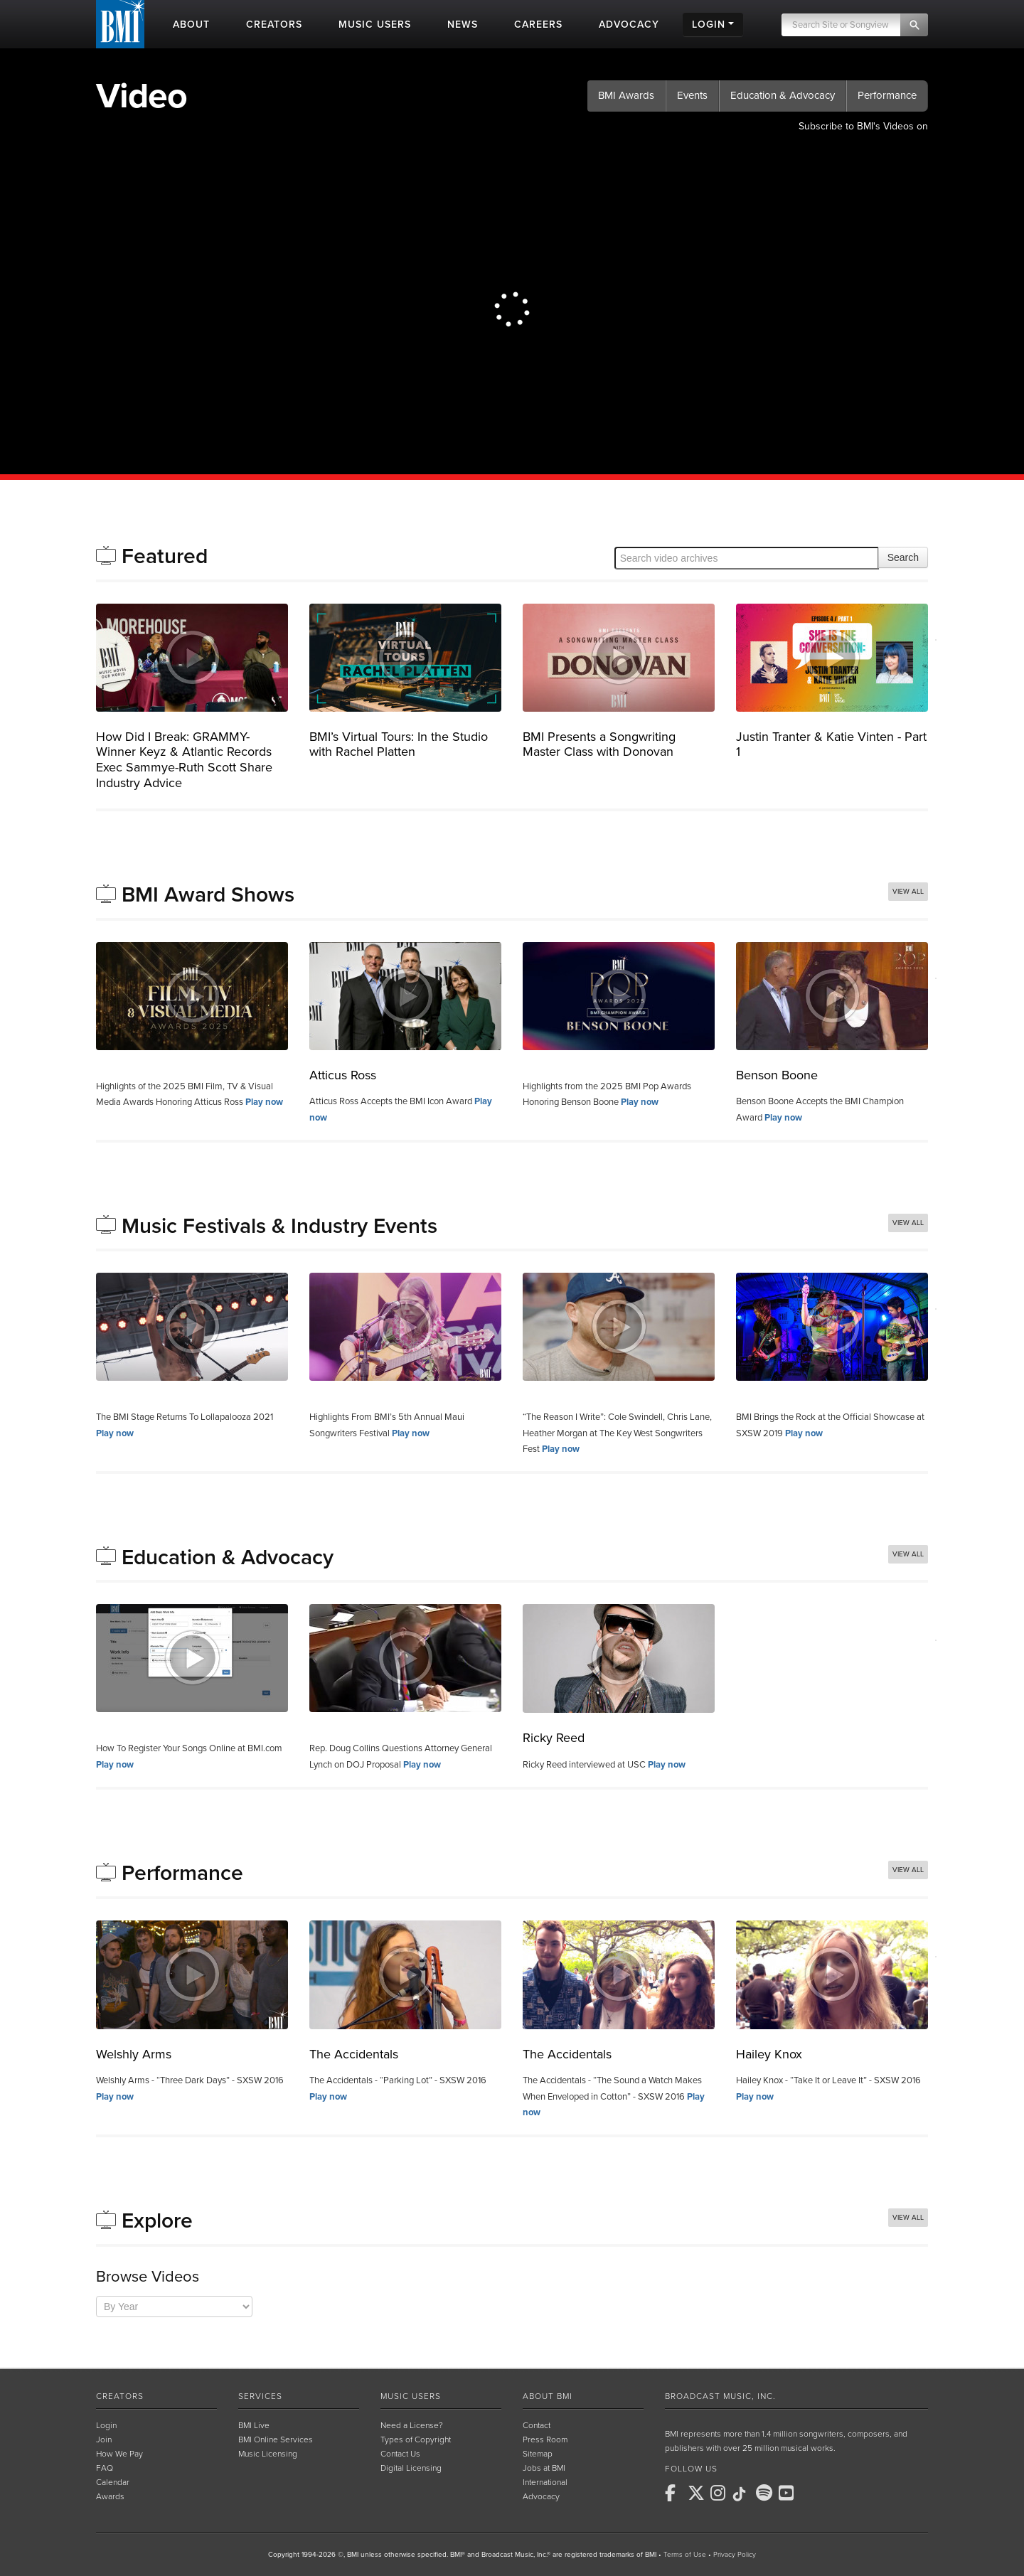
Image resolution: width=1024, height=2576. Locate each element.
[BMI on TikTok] (743, 2494)
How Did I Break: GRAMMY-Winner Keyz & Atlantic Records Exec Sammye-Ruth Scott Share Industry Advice (184, 760)
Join (104, 2439)
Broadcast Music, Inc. (720, 2396)
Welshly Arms (133, 2054)
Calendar (112, 2482)
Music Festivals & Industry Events (279, 1226)
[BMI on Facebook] (675, 2493)
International (545, 2482)
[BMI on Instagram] (720, 2493)
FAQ (104, 2468)
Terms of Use (684, 2554)
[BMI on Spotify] (766, 2493)
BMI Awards (626, 95)
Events (692, 95)
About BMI (547, 2396)
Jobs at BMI (544, 2468)
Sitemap (538, 2454)
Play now (264, 1102)
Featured (165, 556)
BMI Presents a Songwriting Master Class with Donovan (599, 744)
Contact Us (400, 2454)
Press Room (545, 2439)
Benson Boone (777, 1075)
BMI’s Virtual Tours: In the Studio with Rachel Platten (398, 744)
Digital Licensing (411, 2468)
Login (106, 2425)
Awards (110, 2496)
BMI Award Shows (208, 895)
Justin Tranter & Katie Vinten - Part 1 (831, 744)
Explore (157, 2221)
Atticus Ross (342, 1075)
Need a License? (411, 2425)
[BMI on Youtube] (789, 2493)
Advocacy (541, 2496)
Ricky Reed (554, 1738)
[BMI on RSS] (811, 2493)
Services (260, 2396)
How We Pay (119, 2454)
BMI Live (254, 2425)
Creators (120, 2396)
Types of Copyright (415, 2439)
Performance (887, 95)
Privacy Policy (734, 2554)
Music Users (410, 2396)
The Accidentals (353, 2054)
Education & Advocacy (782, 95)
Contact (536, 2425)
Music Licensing (267, 2454)
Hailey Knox (769, 2054)
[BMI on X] (698, 2493)
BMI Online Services (275, 2439)
